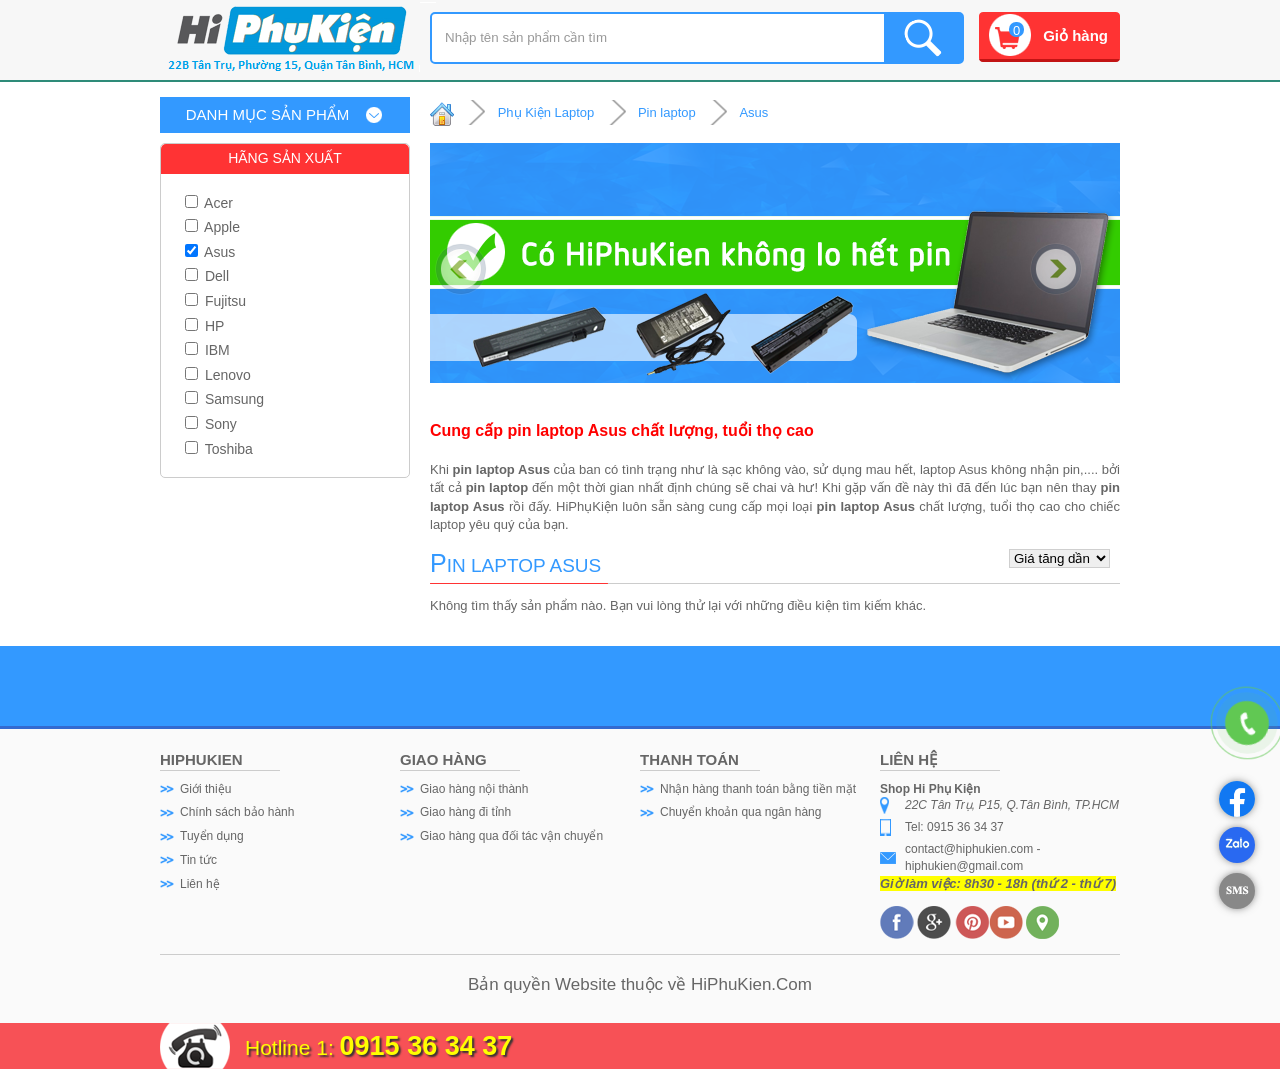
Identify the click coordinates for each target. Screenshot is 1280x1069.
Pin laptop (667, 112)
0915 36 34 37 (426, 1046)
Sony (211, 424)
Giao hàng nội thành (474, 789)
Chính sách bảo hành (237, 812)
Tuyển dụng (212, 836)
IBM (207, 350)
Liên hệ (200, 884)
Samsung (224, 399)
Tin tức (198, 860)
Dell (207, 276)
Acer (209, 203)
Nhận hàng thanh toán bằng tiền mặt (758, 789)
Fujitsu (215, 301)
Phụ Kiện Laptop (546, 112)
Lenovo (218, 375)
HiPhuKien (731, 984)
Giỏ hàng (1075, 35)
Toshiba (219, 449)
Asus (210, 252)
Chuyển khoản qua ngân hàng (740, 812)
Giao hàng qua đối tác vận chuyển (511, 836)
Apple (212, 227)
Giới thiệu (205, 789)
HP (204, 326)
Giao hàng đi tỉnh (465, 812)
